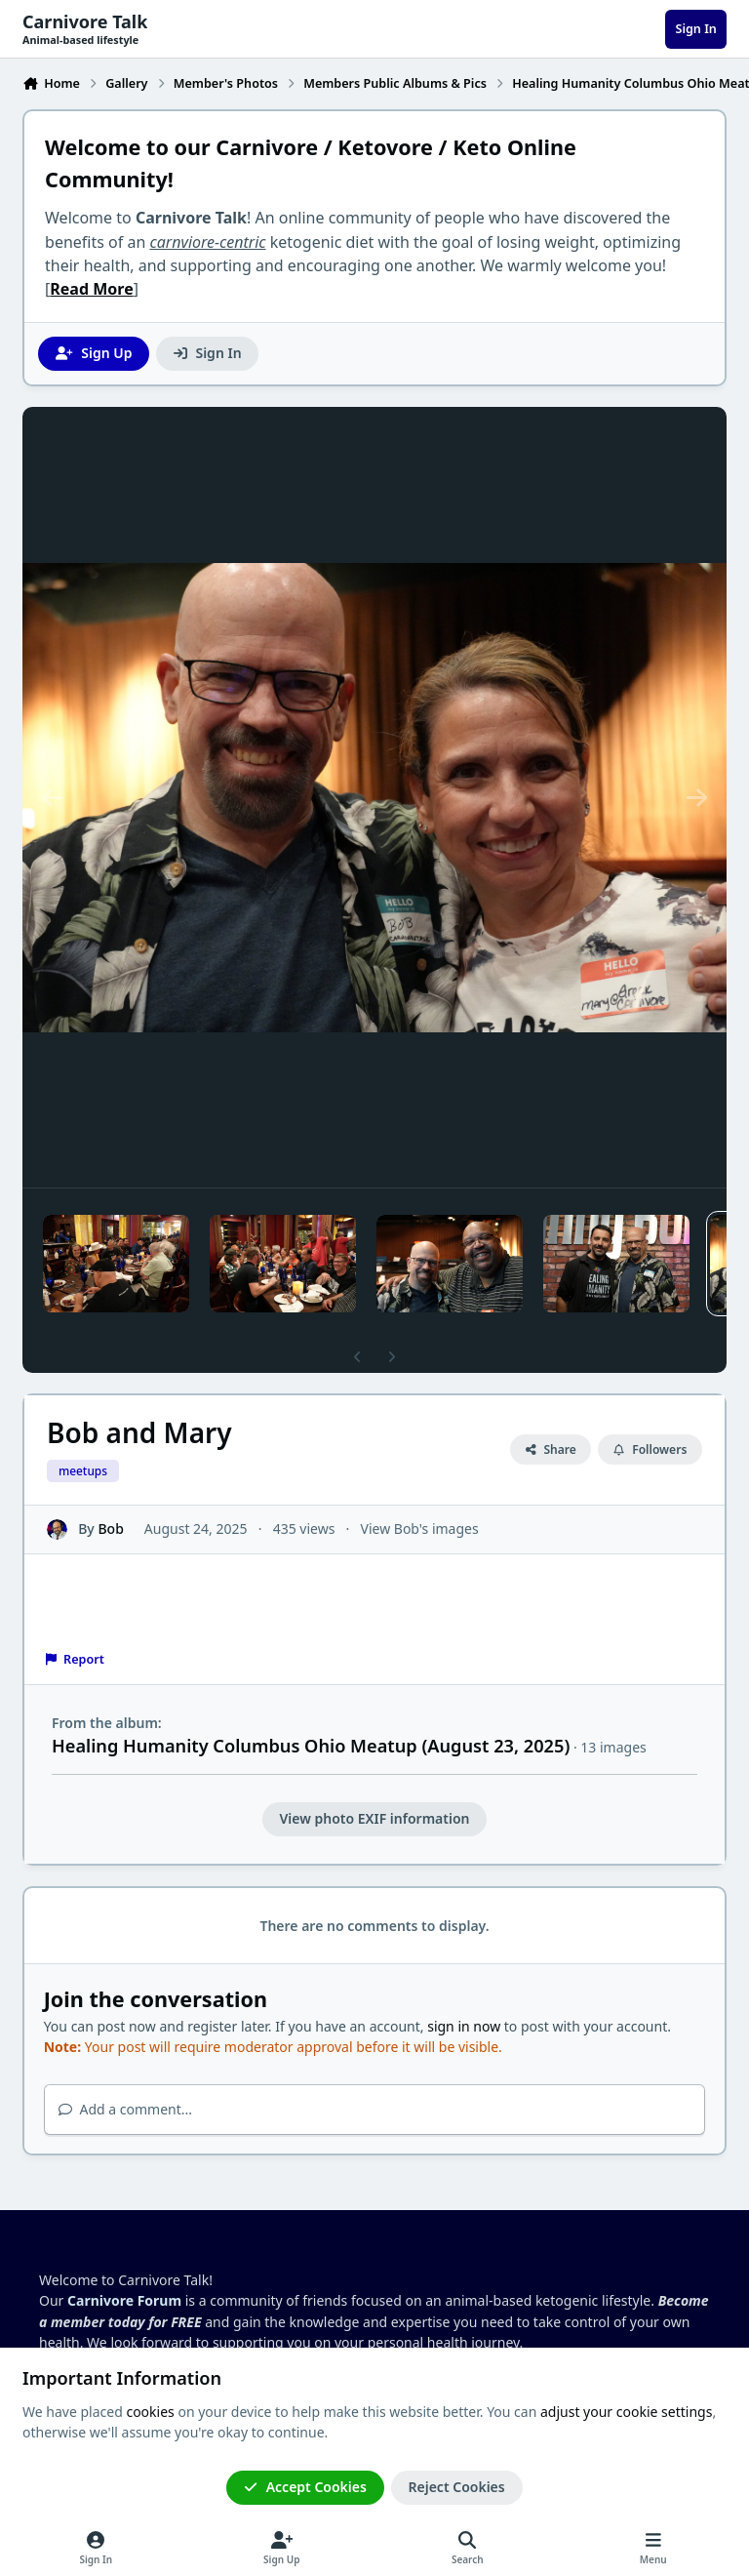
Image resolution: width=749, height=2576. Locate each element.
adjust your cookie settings (626, 2411)
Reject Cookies (457, 2486)
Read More (91, 289)
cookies (150, 2411)
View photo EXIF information (374, 1818)
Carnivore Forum (124, 2300)
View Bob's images (420, 1528)
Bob (110, 1528)
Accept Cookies (305, 2486)
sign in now (463, 2026)
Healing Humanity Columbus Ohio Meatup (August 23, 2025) (311, 1745)
